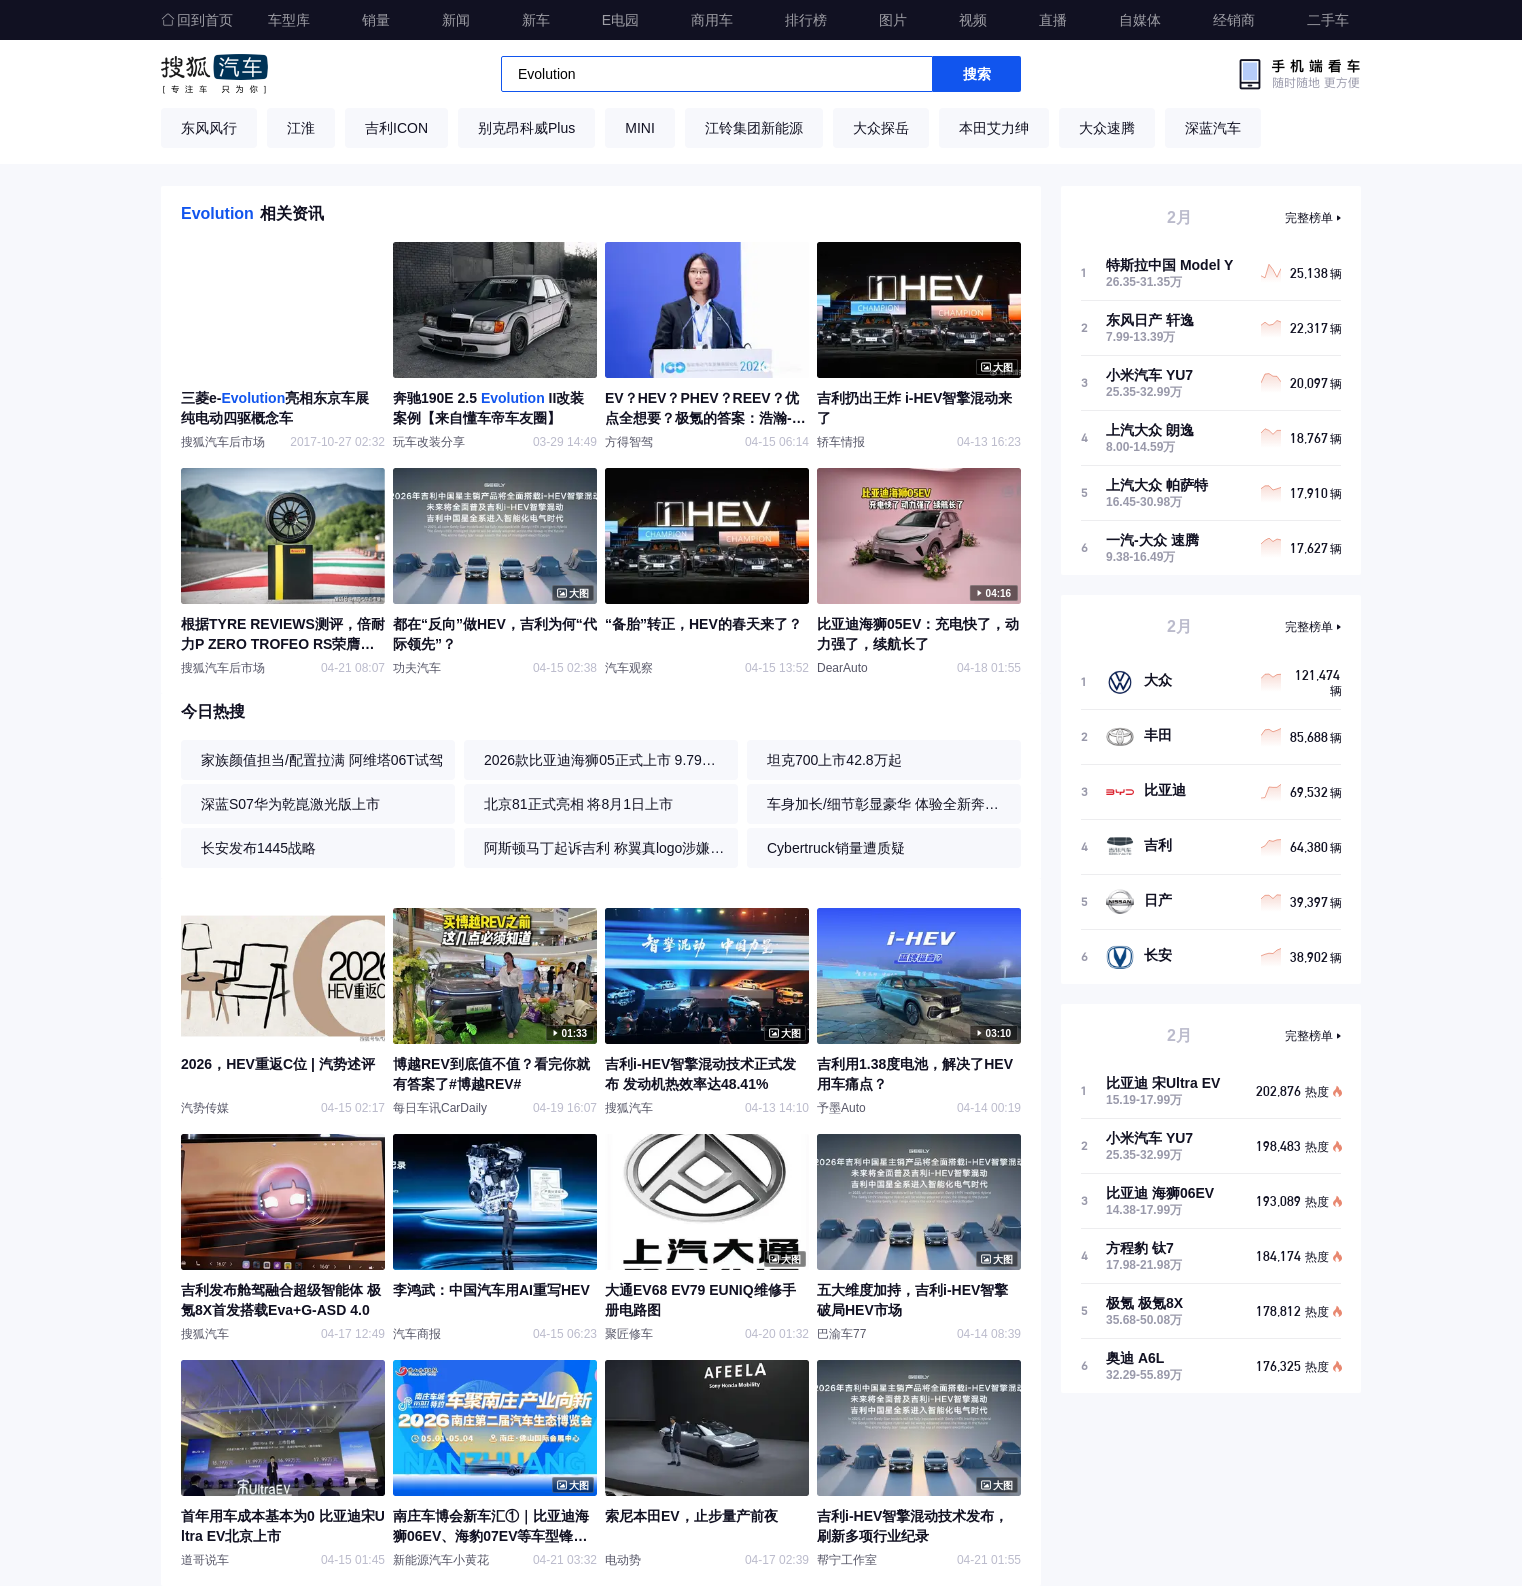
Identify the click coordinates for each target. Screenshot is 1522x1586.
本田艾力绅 (994, 128)
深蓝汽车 (1213, 128)
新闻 (456, 20)
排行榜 (806, 20)
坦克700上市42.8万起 (834, 760)
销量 (376, 20)
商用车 (712, 20)
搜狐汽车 (214, 74)
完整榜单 (1309, 218)
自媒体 (1140, 20)
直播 (1053, 20)
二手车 (1328, 20)
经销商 (1234, 20)
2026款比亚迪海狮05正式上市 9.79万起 (606, 760)
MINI (640, 128)
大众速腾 (1107, 128)
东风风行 (209, 128)
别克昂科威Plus (526, 128)
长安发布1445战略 (258, 848)
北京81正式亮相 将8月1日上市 (578, 804)
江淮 (301, 128)
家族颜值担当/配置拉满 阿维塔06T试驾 (322, 760)
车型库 (289, 20)
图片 (893, 20)
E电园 (620, 20)
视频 (973, 20)
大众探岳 (881, 128)
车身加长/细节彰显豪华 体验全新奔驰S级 (889, 804)
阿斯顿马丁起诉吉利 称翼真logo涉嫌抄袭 (606, 848)
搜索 (977, 74)
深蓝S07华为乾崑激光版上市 (290, 804)
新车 (536, 20)
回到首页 (197, 20)
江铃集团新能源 (754, 128)
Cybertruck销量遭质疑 (836, 848)
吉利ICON (396, 128)
